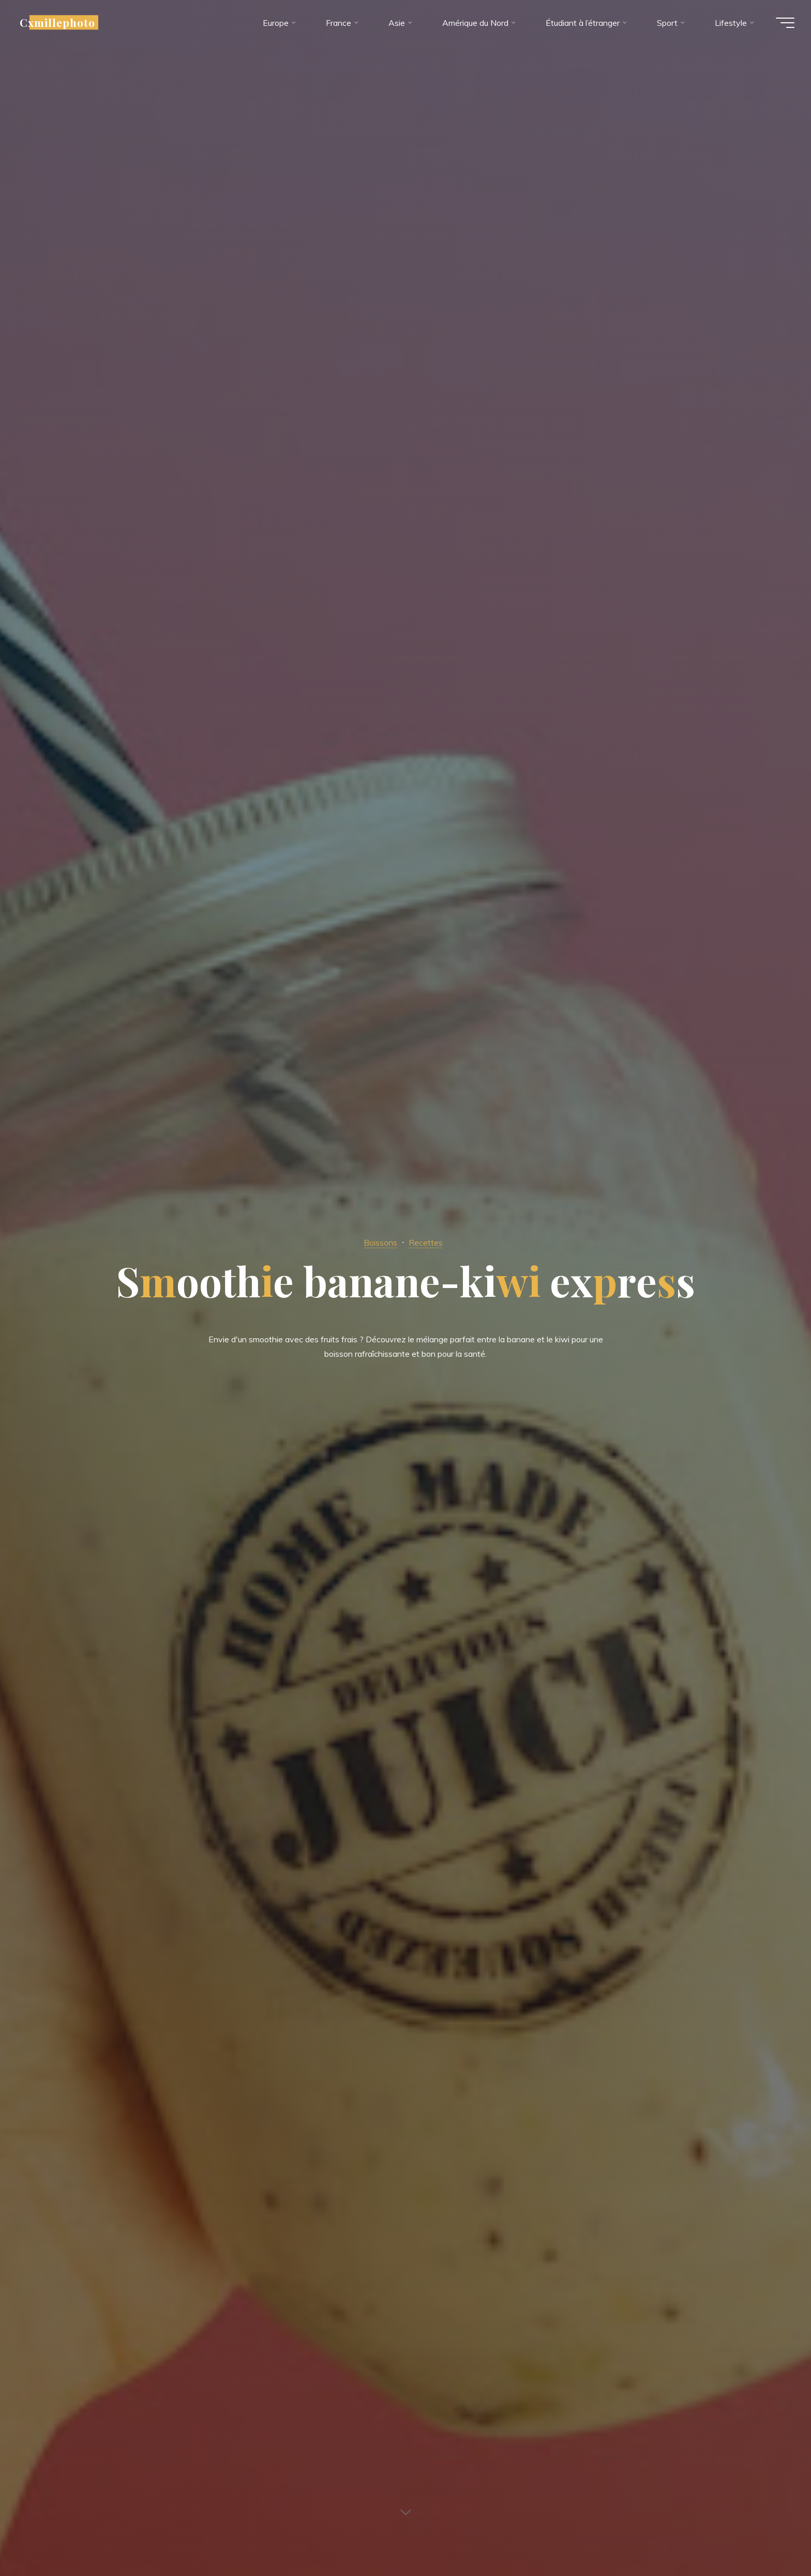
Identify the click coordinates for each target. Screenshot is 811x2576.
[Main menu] (781, 25)
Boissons (379, 1242)
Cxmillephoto (61, 24)
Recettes (427, 1242)
